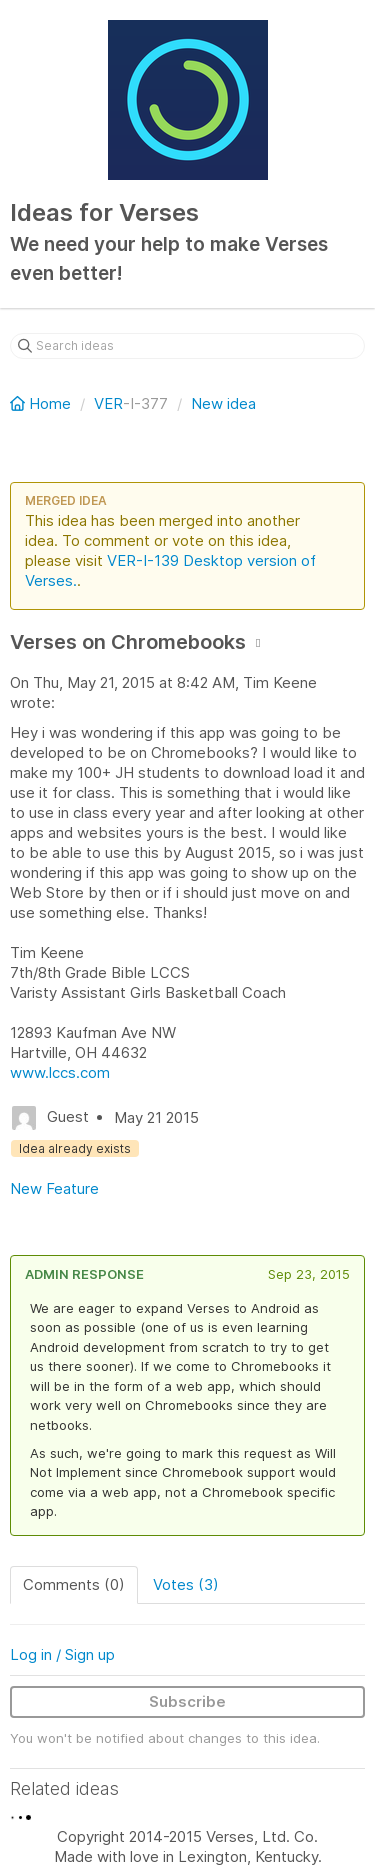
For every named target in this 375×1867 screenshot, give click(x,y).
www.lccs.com (60, 1072)
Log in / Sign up (62, 1654)
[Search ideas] (187, 346)
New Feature (54, 1188)
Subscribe (187, 1701)
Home (42, 403)
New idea (223, 403)
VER (108, 403)
